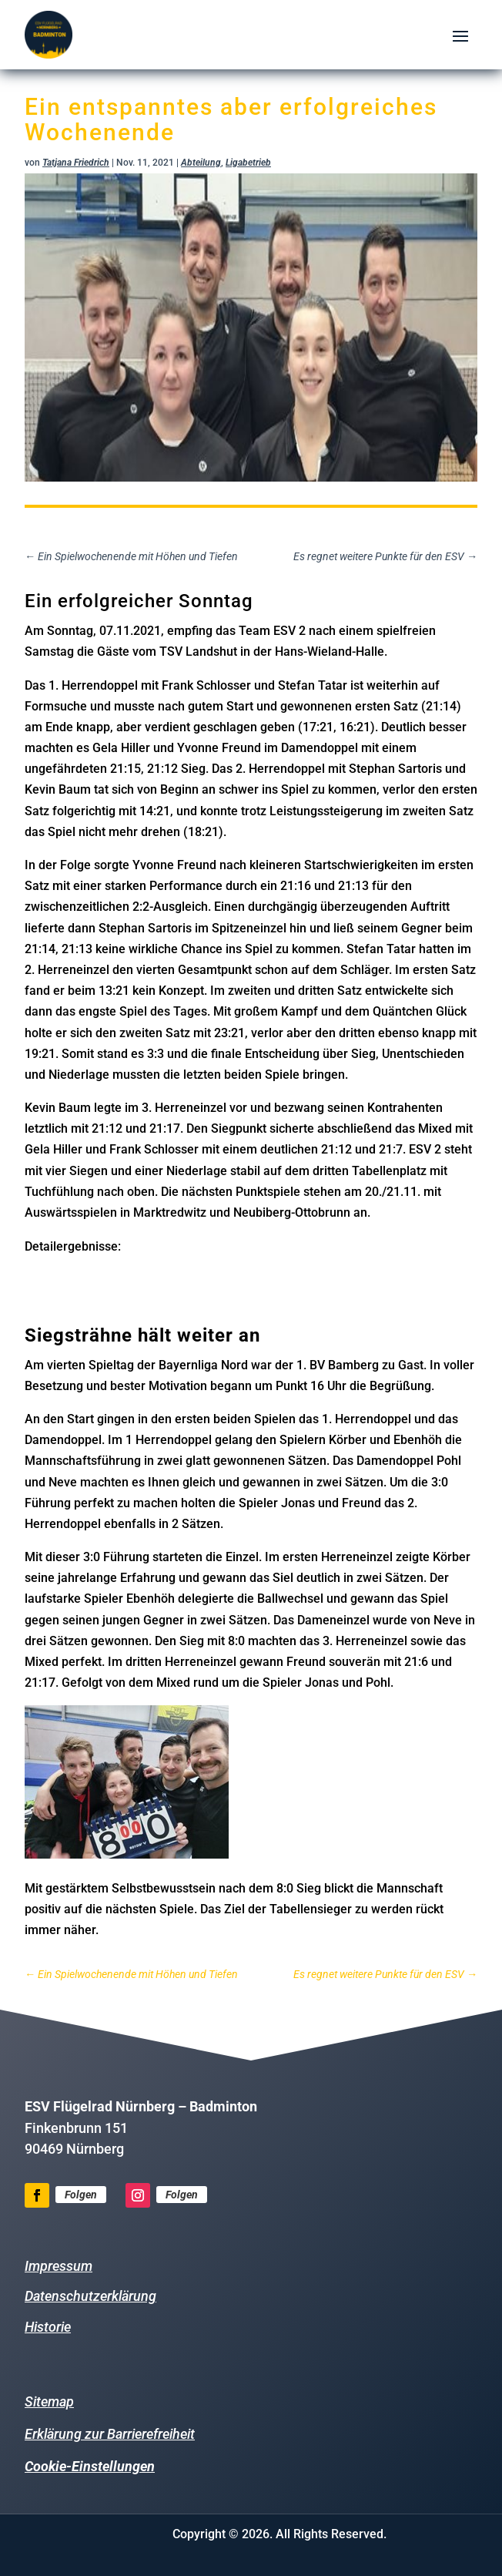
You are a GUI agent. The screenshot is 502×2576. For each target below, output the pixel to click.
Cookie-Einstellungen (90, 2466)
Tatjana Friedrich (75, 162)
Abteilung (201, 162)
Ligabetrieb (248, 162)
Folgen (81, 2194)
